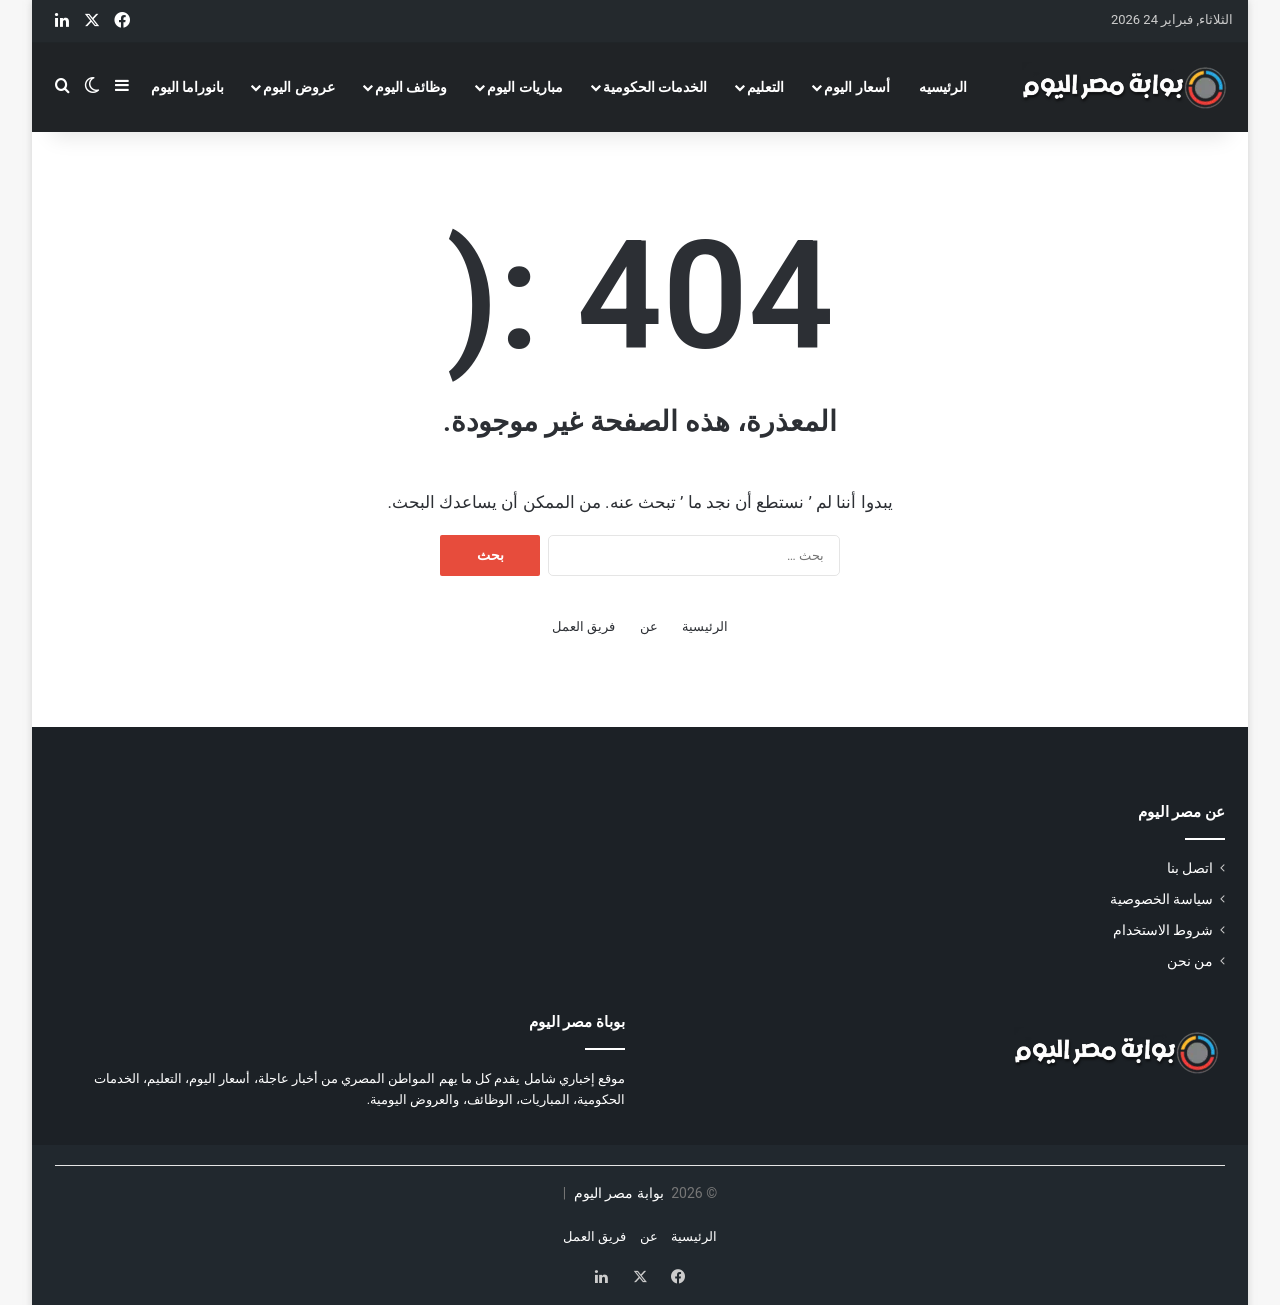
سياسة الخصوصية (1161, 899)
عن (649, 626)
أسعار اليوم (856, 87)
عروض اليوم (298, 87)
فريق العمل (583, 626)
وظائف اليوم (411, 87)
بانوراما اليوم (187, 87)
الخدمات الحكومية (655, 87)
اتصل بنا (1190, 868)
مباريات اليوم (524, 87)
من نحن (1190, 961)
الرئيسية (705, 626)
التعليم (765, 87)
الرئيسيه (943, 87)
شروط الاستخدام (1163, 930)
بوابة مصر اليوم (616, 1193)
